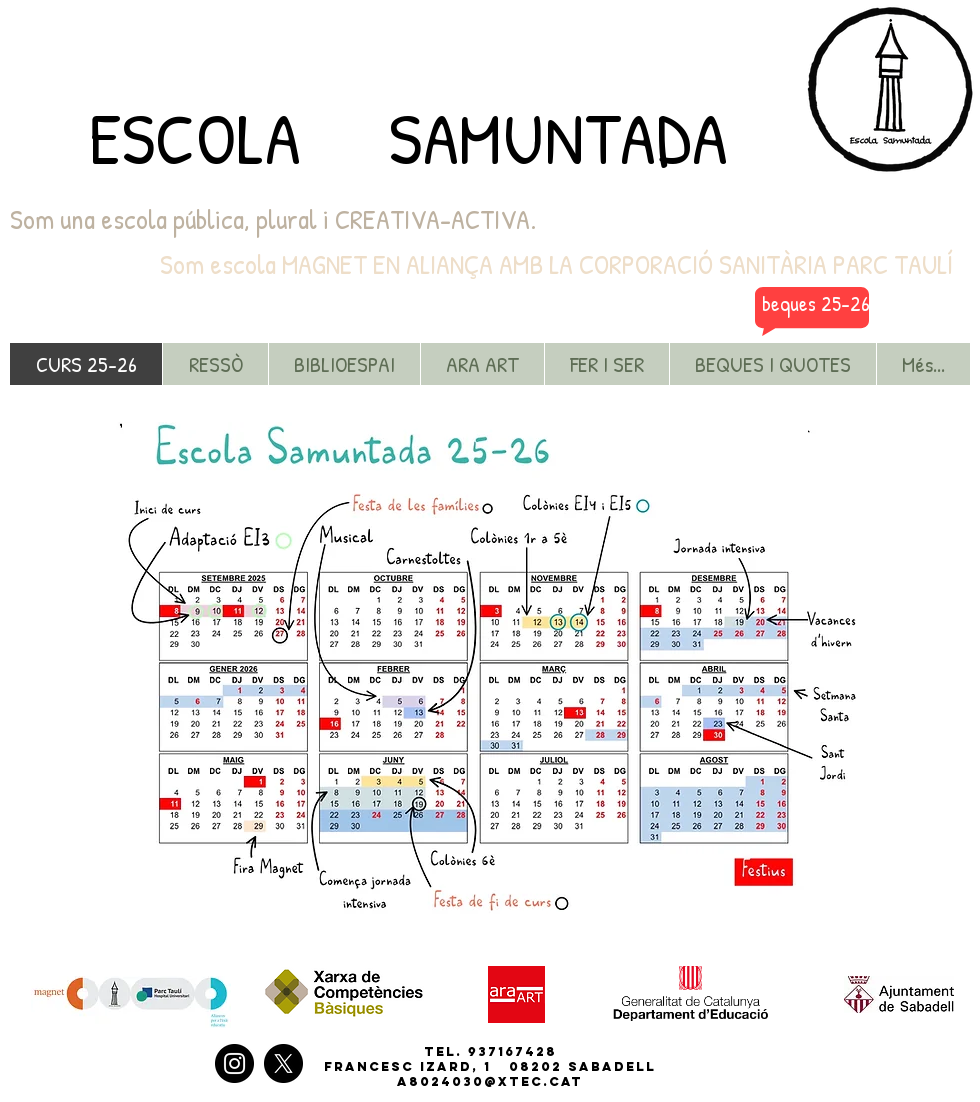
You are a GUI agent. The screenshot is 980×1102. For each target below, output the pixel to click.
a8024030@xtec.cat (490, 1081)
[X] (283, 1063)
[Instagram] (234, 1063)
